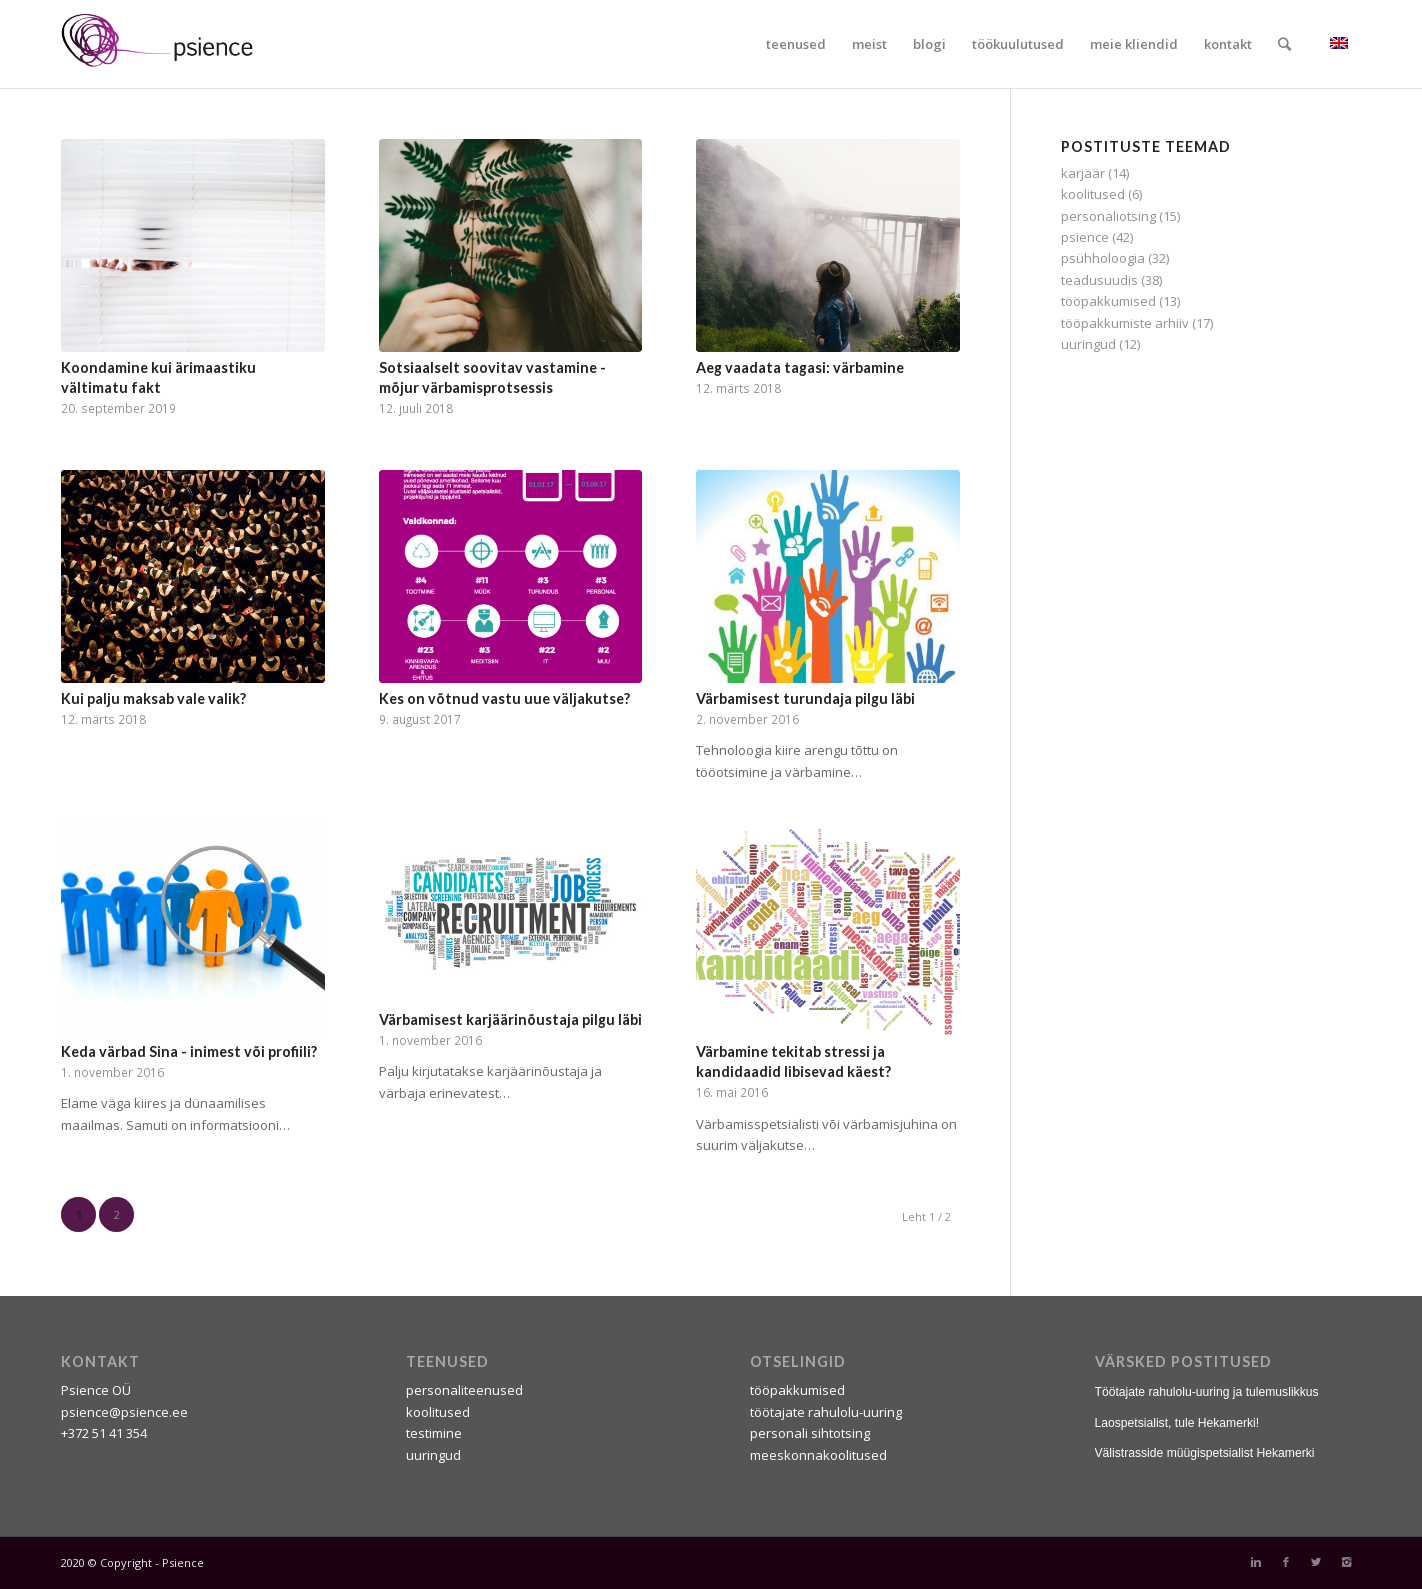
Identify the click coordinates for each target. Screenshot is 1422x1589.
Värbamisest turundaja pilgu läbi (805, 698)
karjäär (1083, 173)
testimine (434, 1433)
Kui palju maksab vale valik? (153, 698)
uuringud (1088, 344)
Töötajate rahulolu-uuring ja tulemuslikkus (1207, 1392)
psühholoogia (1103, 258)
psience (1085, 237)
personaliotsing (1108, 216)
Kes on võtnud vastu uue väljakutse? (504, 698)
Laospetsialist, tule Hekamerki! (1177, 1423)
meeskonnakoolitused (818, 1455)
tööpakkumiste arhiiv (1125, 323)
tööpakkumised (1108, 301)
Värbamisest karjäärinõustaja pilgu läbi (510, 1019)
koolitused (1093, 194)
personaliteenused (464, 1390)
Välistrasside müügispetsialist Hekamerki (1205, 1453)
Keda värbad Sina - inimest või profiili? (189, 1051)
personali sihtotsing (810, 1433)
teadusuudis (1099, 280)
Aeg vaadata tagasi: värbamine (800, 367)
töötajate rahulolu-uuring (826, 1412)
